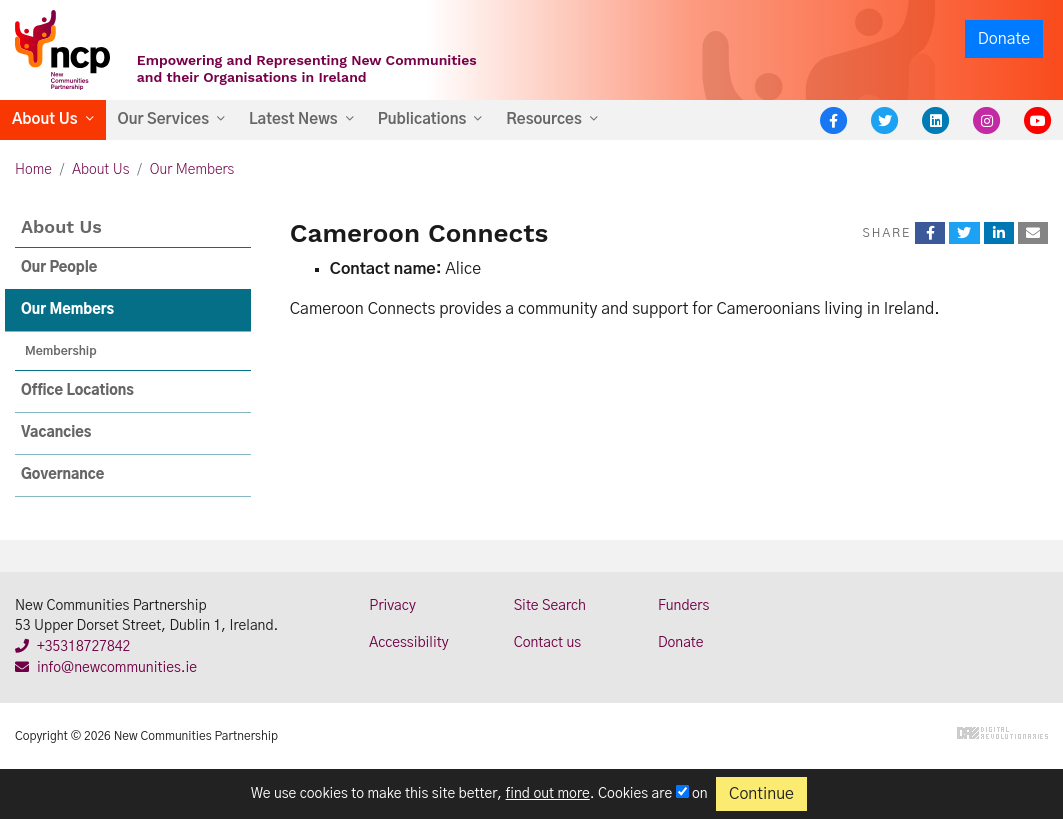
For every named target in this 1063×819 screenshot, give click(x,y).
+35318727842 (72, 647)
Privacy (392, 606)
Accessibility (408, 643)
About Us (100, 170)
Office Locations (77, 391)
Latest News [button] (293, 119)
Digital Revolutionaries (1002, 733)
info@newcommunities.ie (106, 668)
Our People (59, 268)
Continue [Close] (761, 794)
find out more (548, 794)
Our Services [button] (163, 119)
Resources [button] (543, 119)
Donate (1004, 39)
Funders (683, 606)
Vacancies (56, 433)
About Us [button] (45, 119)
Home (33, 170)
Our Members (192, 170)
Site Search (550, 606)
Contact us (547, 643)
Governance (62, 475)
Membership (61, 351)
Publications (422, 119)
